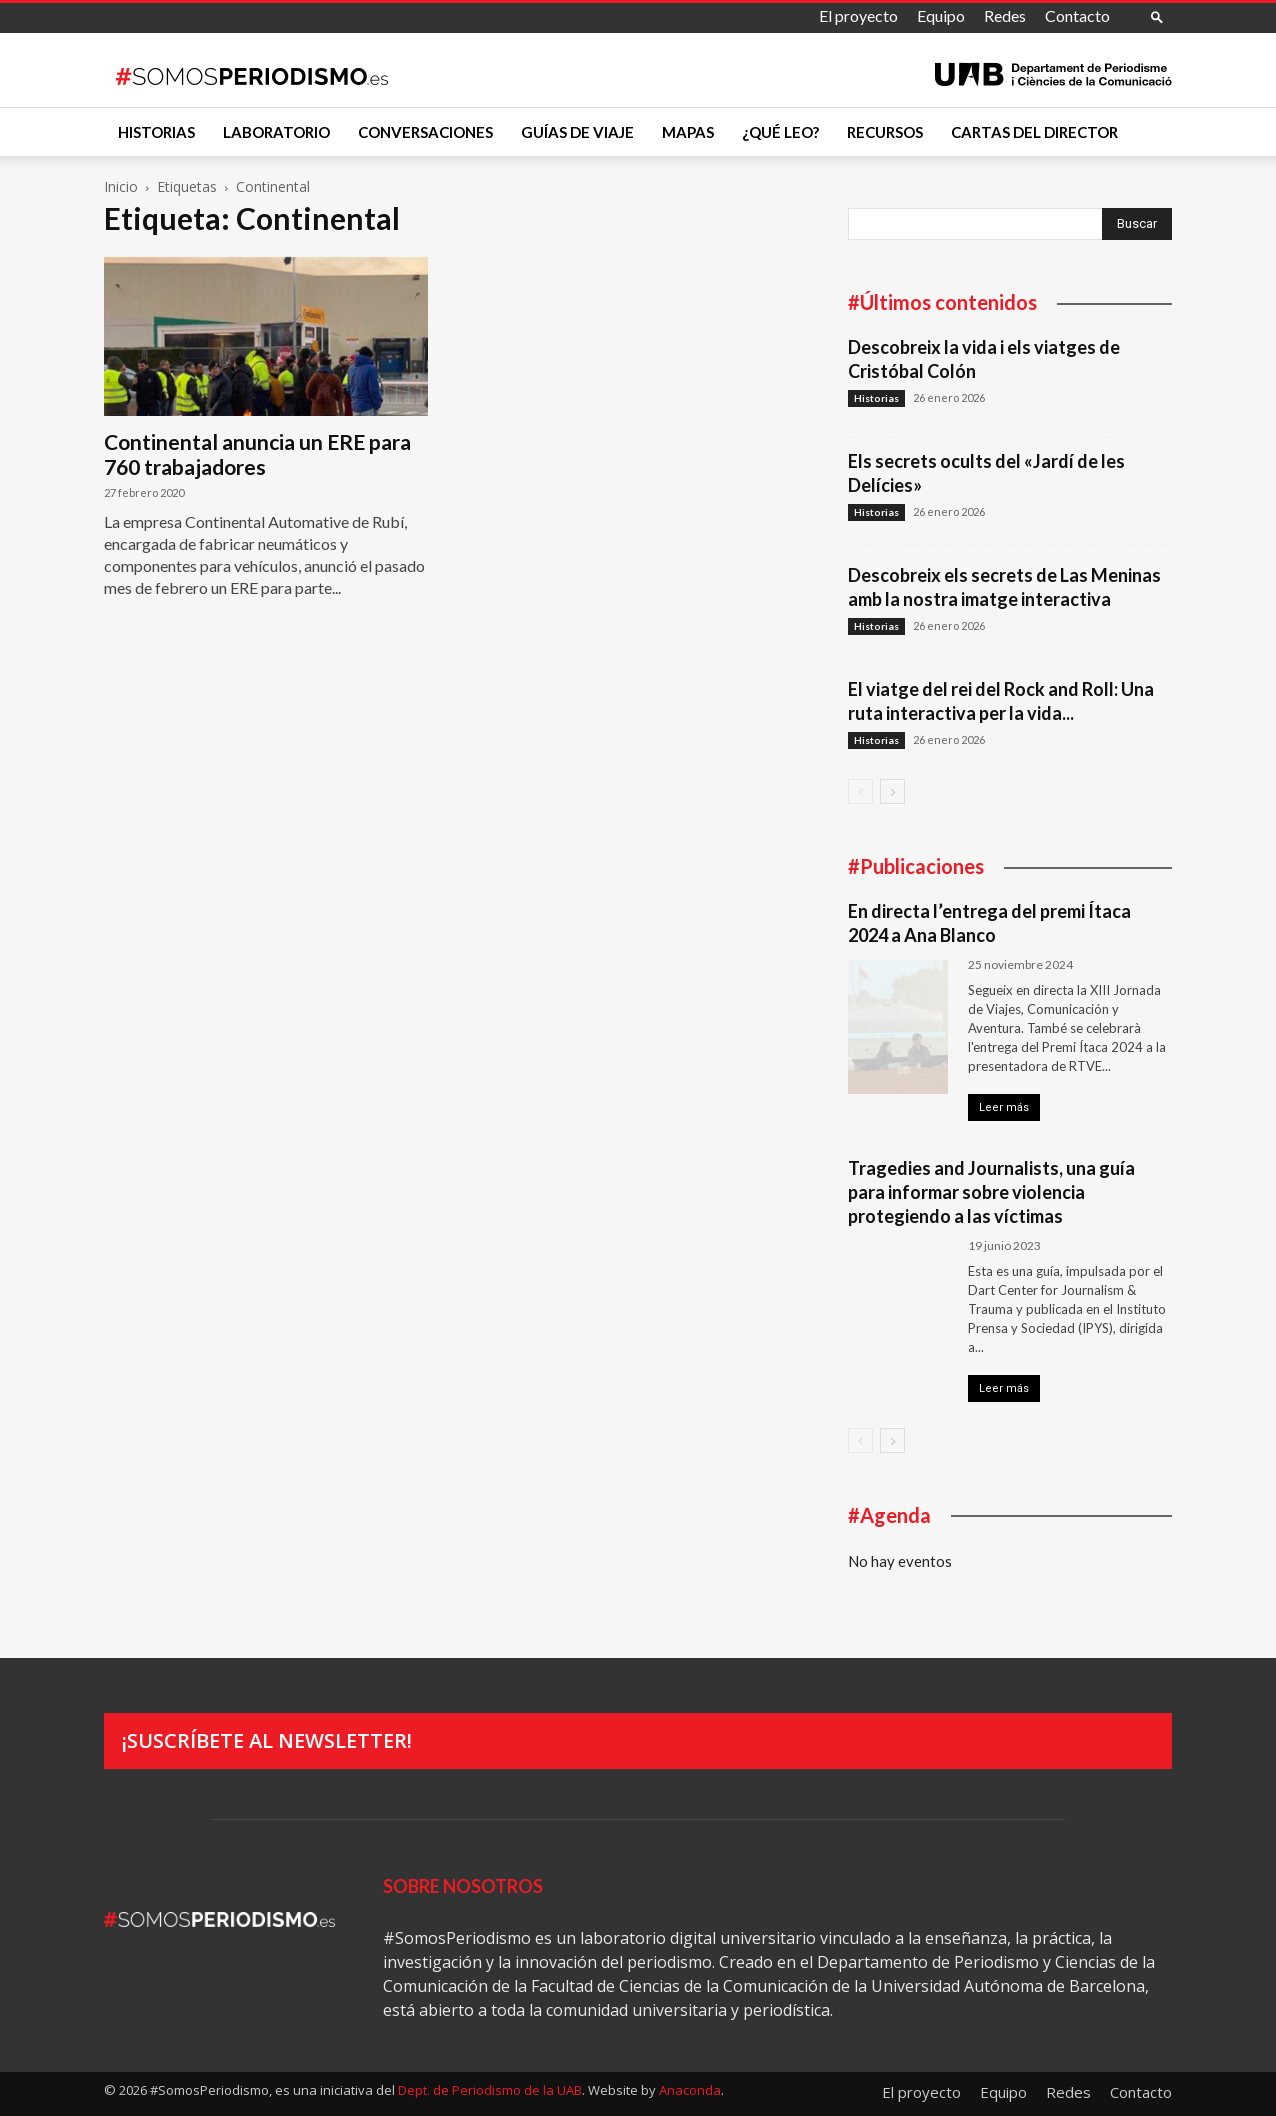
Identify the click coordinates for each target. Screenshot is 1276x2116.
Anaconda (690, 2090)
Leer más (1004, 1107)
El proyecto (858, 15)
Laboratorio (276, 132)
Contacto (1077, 15)
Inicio (121, 186)
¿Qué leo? (780, 132)
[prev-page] (860, 791)
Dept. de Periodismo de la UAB (490, 2090)
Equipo (941, 15)
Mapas (688, 132)
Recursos (885, 132)
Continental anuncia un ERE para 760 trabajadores (257, 454)
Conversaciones (425, 132)
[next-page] (892, 791)
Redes (1005, 15)
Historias (156, 132)
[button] (1157, 16)
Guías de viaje (577, 132)
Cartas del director (1034, 132)
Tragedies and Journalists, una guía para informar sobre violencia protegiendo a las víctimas (991, 1192)
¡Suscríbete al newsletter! (267, 1740)
